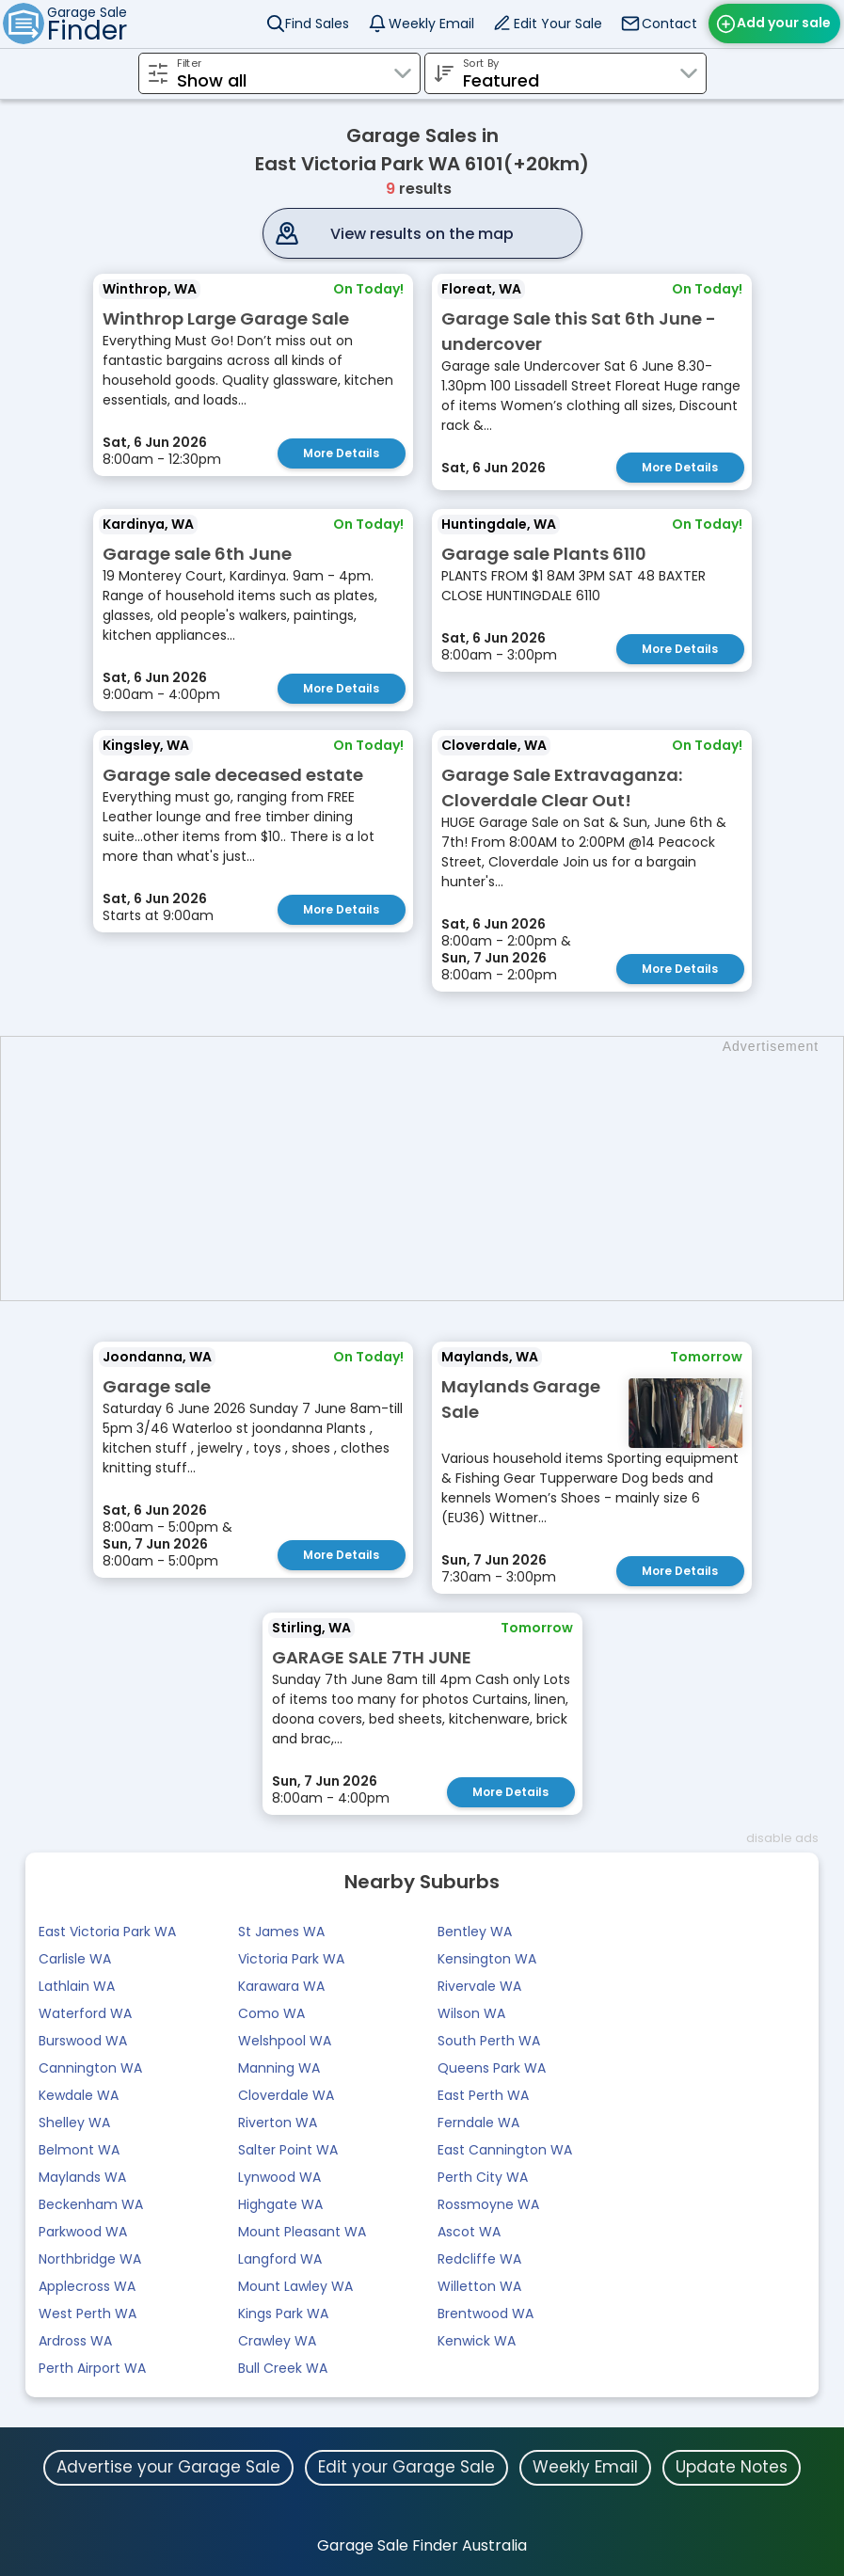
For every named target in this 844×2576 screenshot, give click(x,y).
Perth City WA (483, 2177)
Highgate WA (280, 2204)
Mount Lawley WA (295, 2286)
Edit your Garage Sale (406, 2467)
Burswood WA (83, 2040)
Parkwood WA (83, 2231)
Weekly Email (431, 23)
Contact (669, 23)
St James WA (281, 1931)
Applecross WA (87, 2286)
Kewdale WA (79, 2095)
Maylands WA (82, 2177)
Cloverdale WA (286, 2095)
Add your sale (784, 22)
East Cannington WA (505, 2149)
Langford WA (280, 2259)
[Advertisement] (431, 1168)
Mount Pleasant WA (302, 2231)
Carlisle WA (75, 1958)
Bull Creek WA (282, 2368)
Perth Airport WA (92, 2368)
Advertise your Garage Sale (168, 2467)
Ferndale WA (478, 2122)
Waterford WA (85, 2013)
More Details (341, 453)
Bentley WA (475, 1931)
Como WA (271, 2013)
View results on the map (422, 234)
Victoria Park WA (291, 1958)
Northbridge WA (90, 2259)
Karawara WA (281, 1986)
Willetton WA (479, 2286)
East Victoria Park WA (107, 1931)
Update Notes (732, 2467)
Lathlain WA (77, 1986)
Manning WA (279, 2068)
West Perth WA (87, 2313)
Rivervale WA (479, 1986)
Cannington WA (90, 2068)
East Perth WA (483, 2095)
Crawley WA (277, 2340)
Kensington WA (487, 1958)
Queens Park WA (492, 2068)
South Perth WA (489, 2040)
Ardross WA (75, 2340)
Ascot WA (469, 2231)
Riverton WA (277, 2122)
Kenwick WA (477, 2340)
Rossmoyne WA (488, 2204)
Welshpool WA (284, 2040)
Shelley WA (74, 2122)
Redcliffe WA (479, 2259)
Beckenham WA (91, 2204)
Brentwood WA (485, 2313)
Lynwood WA (279, 2177)
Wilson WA (471, 2013)
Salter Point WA (288, 2149)
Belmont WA (79, 2149)
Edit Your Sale (558, 23)
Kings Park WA (283, 2313)
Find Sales (317, 23)
